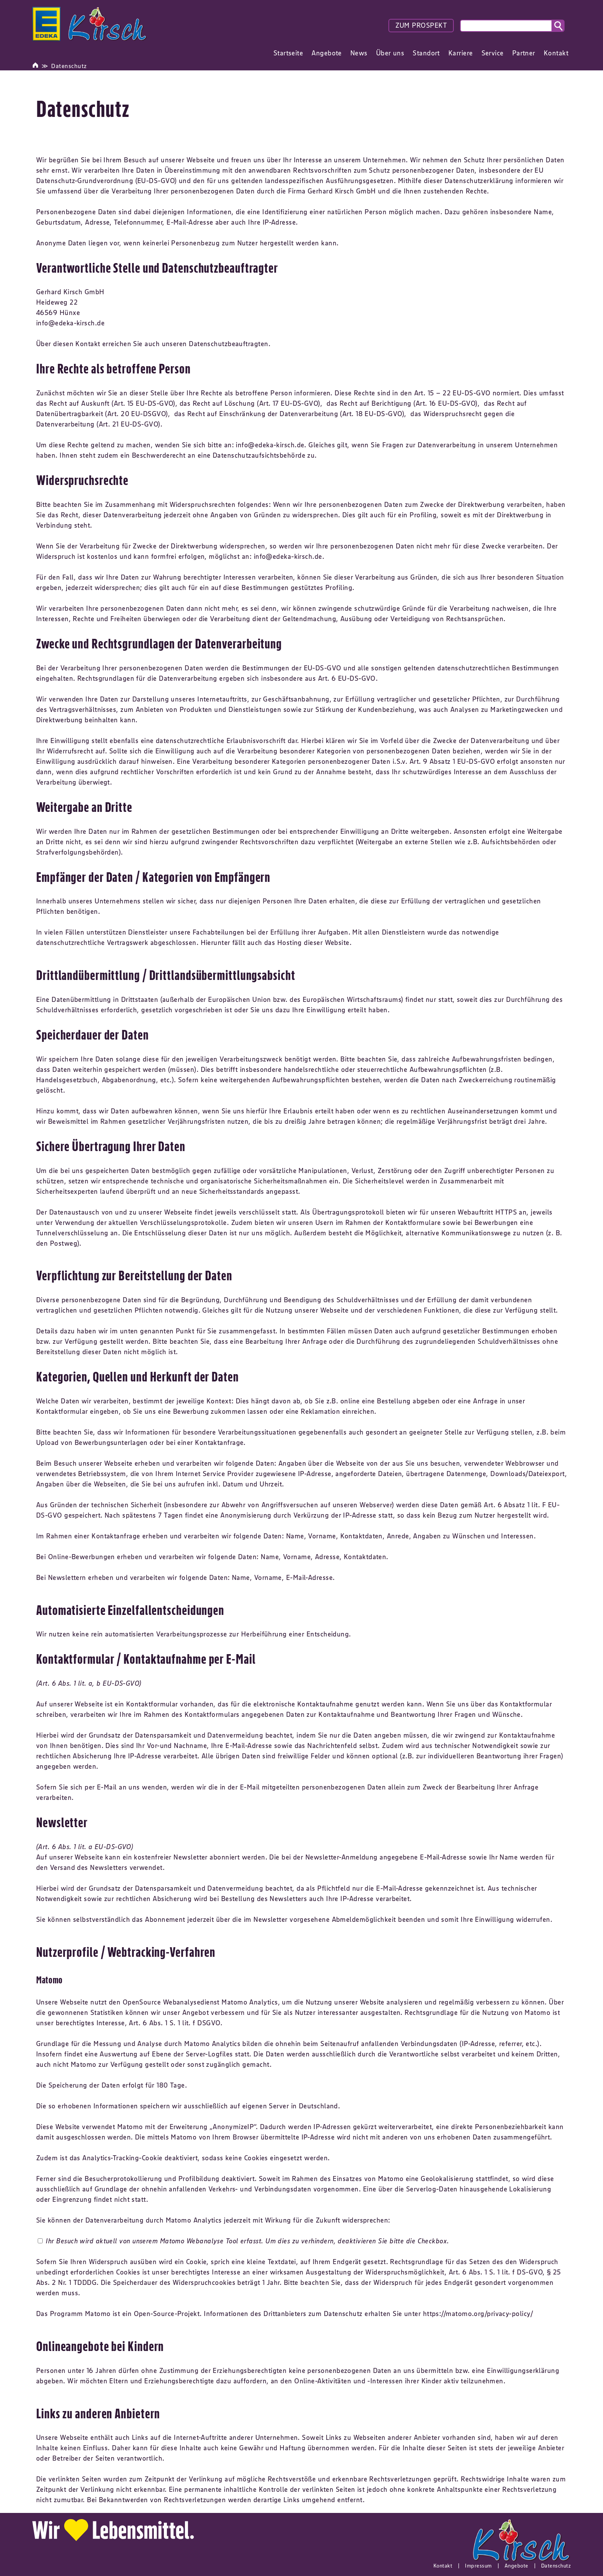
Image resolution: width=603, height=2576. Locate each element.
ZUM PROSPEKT (421, 25)
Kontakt (442, 2565)
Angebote (516, 2565)
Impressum (478, 2565)
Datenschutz (69, 66)
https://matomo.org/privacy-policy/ (478, 2313)
